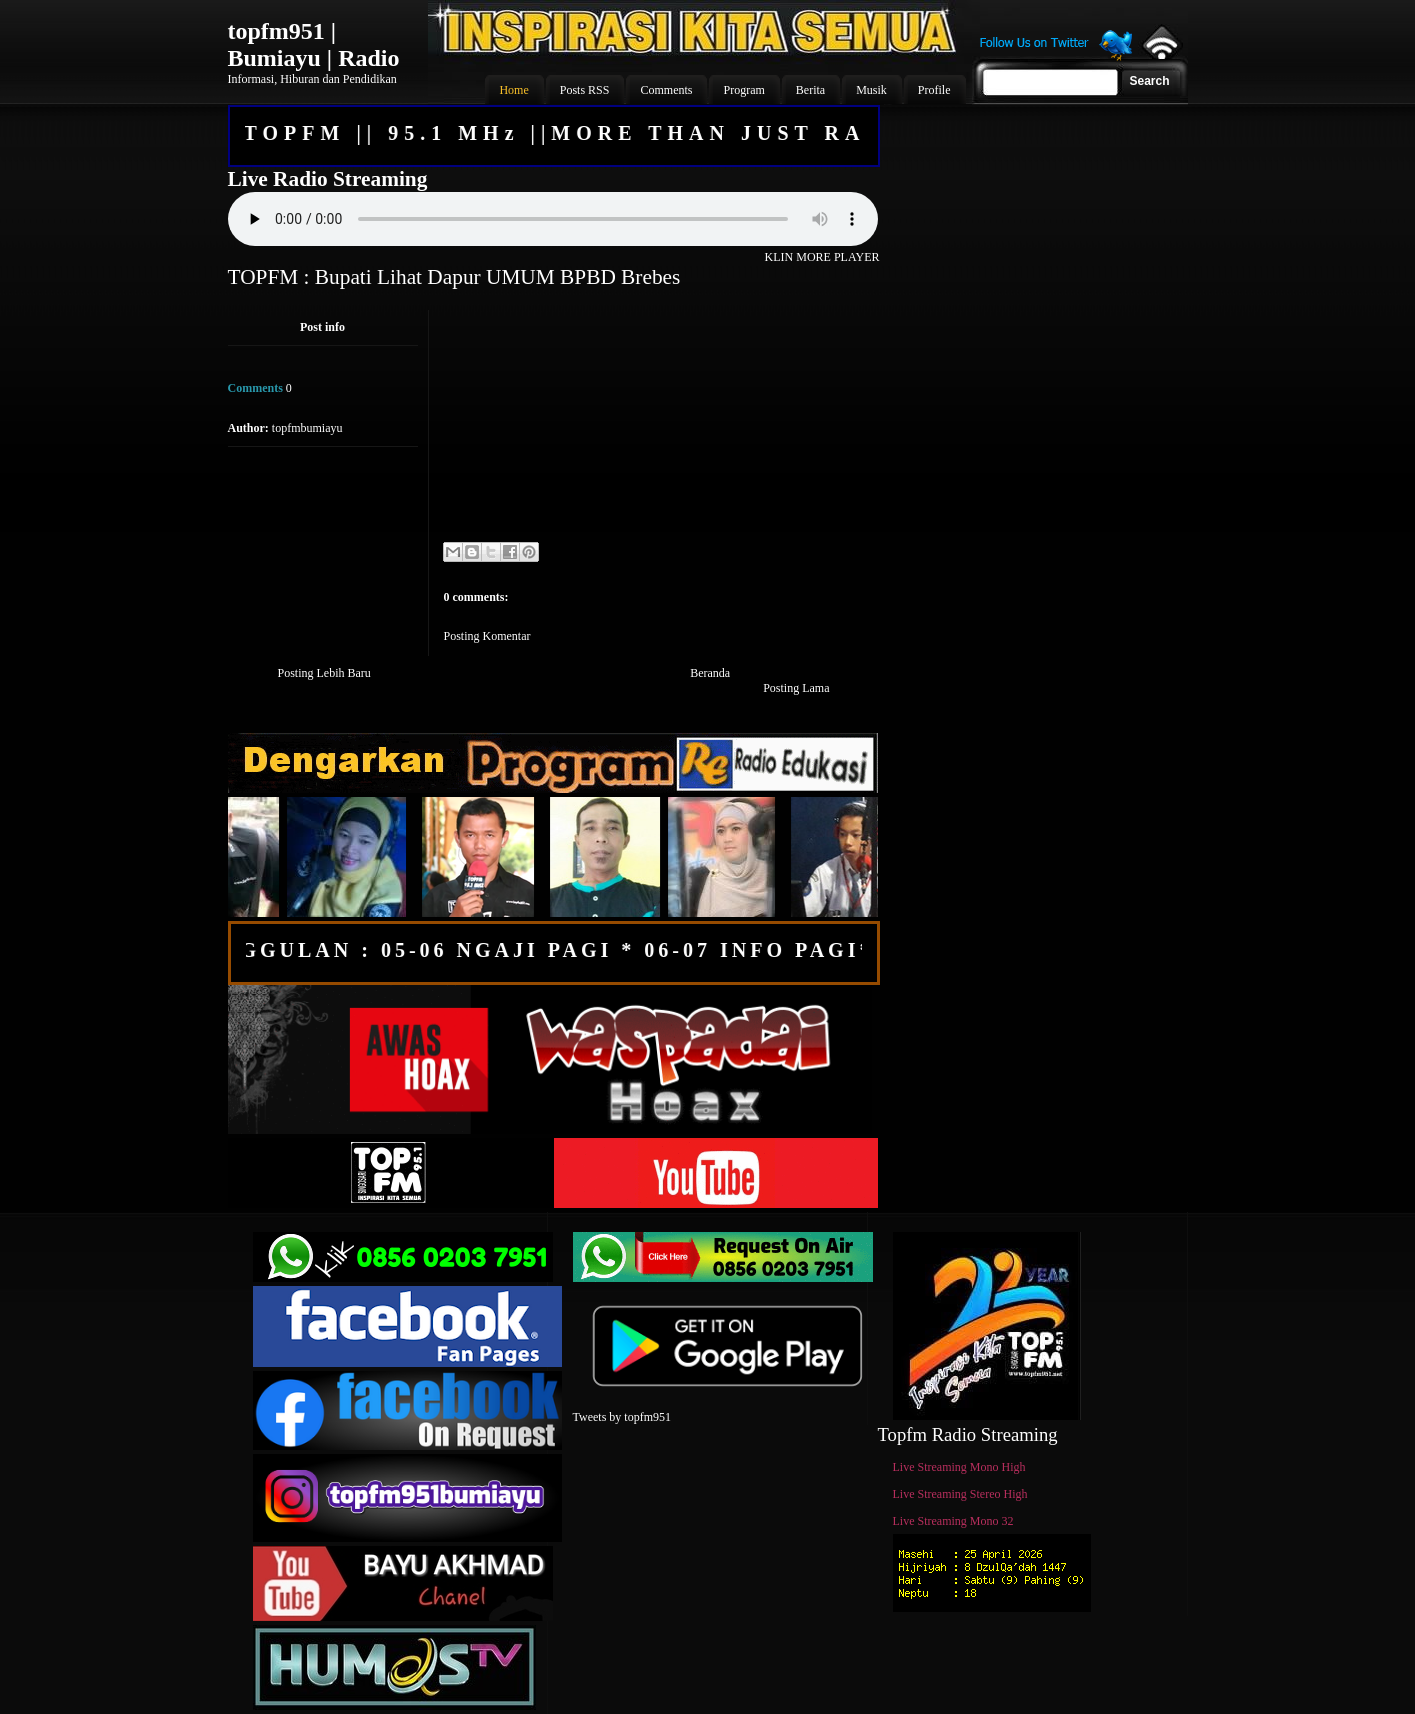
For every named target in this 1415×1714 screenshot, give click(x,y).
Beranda (710, 673)
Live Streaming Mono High (959, 1467)
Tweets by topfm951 (622, 1417)
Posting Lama (796, 688)
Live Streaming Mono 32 (953, 1521)
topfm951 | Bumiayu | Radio (314, 44)
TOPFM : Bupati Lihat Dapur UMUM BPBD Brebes (454, 277)
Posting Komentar (487, 636)
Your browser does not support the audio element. (553, 219)
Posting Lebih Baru (324, 673)
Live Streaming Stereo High (960, 1494)
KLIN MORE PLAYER (822, 257)
